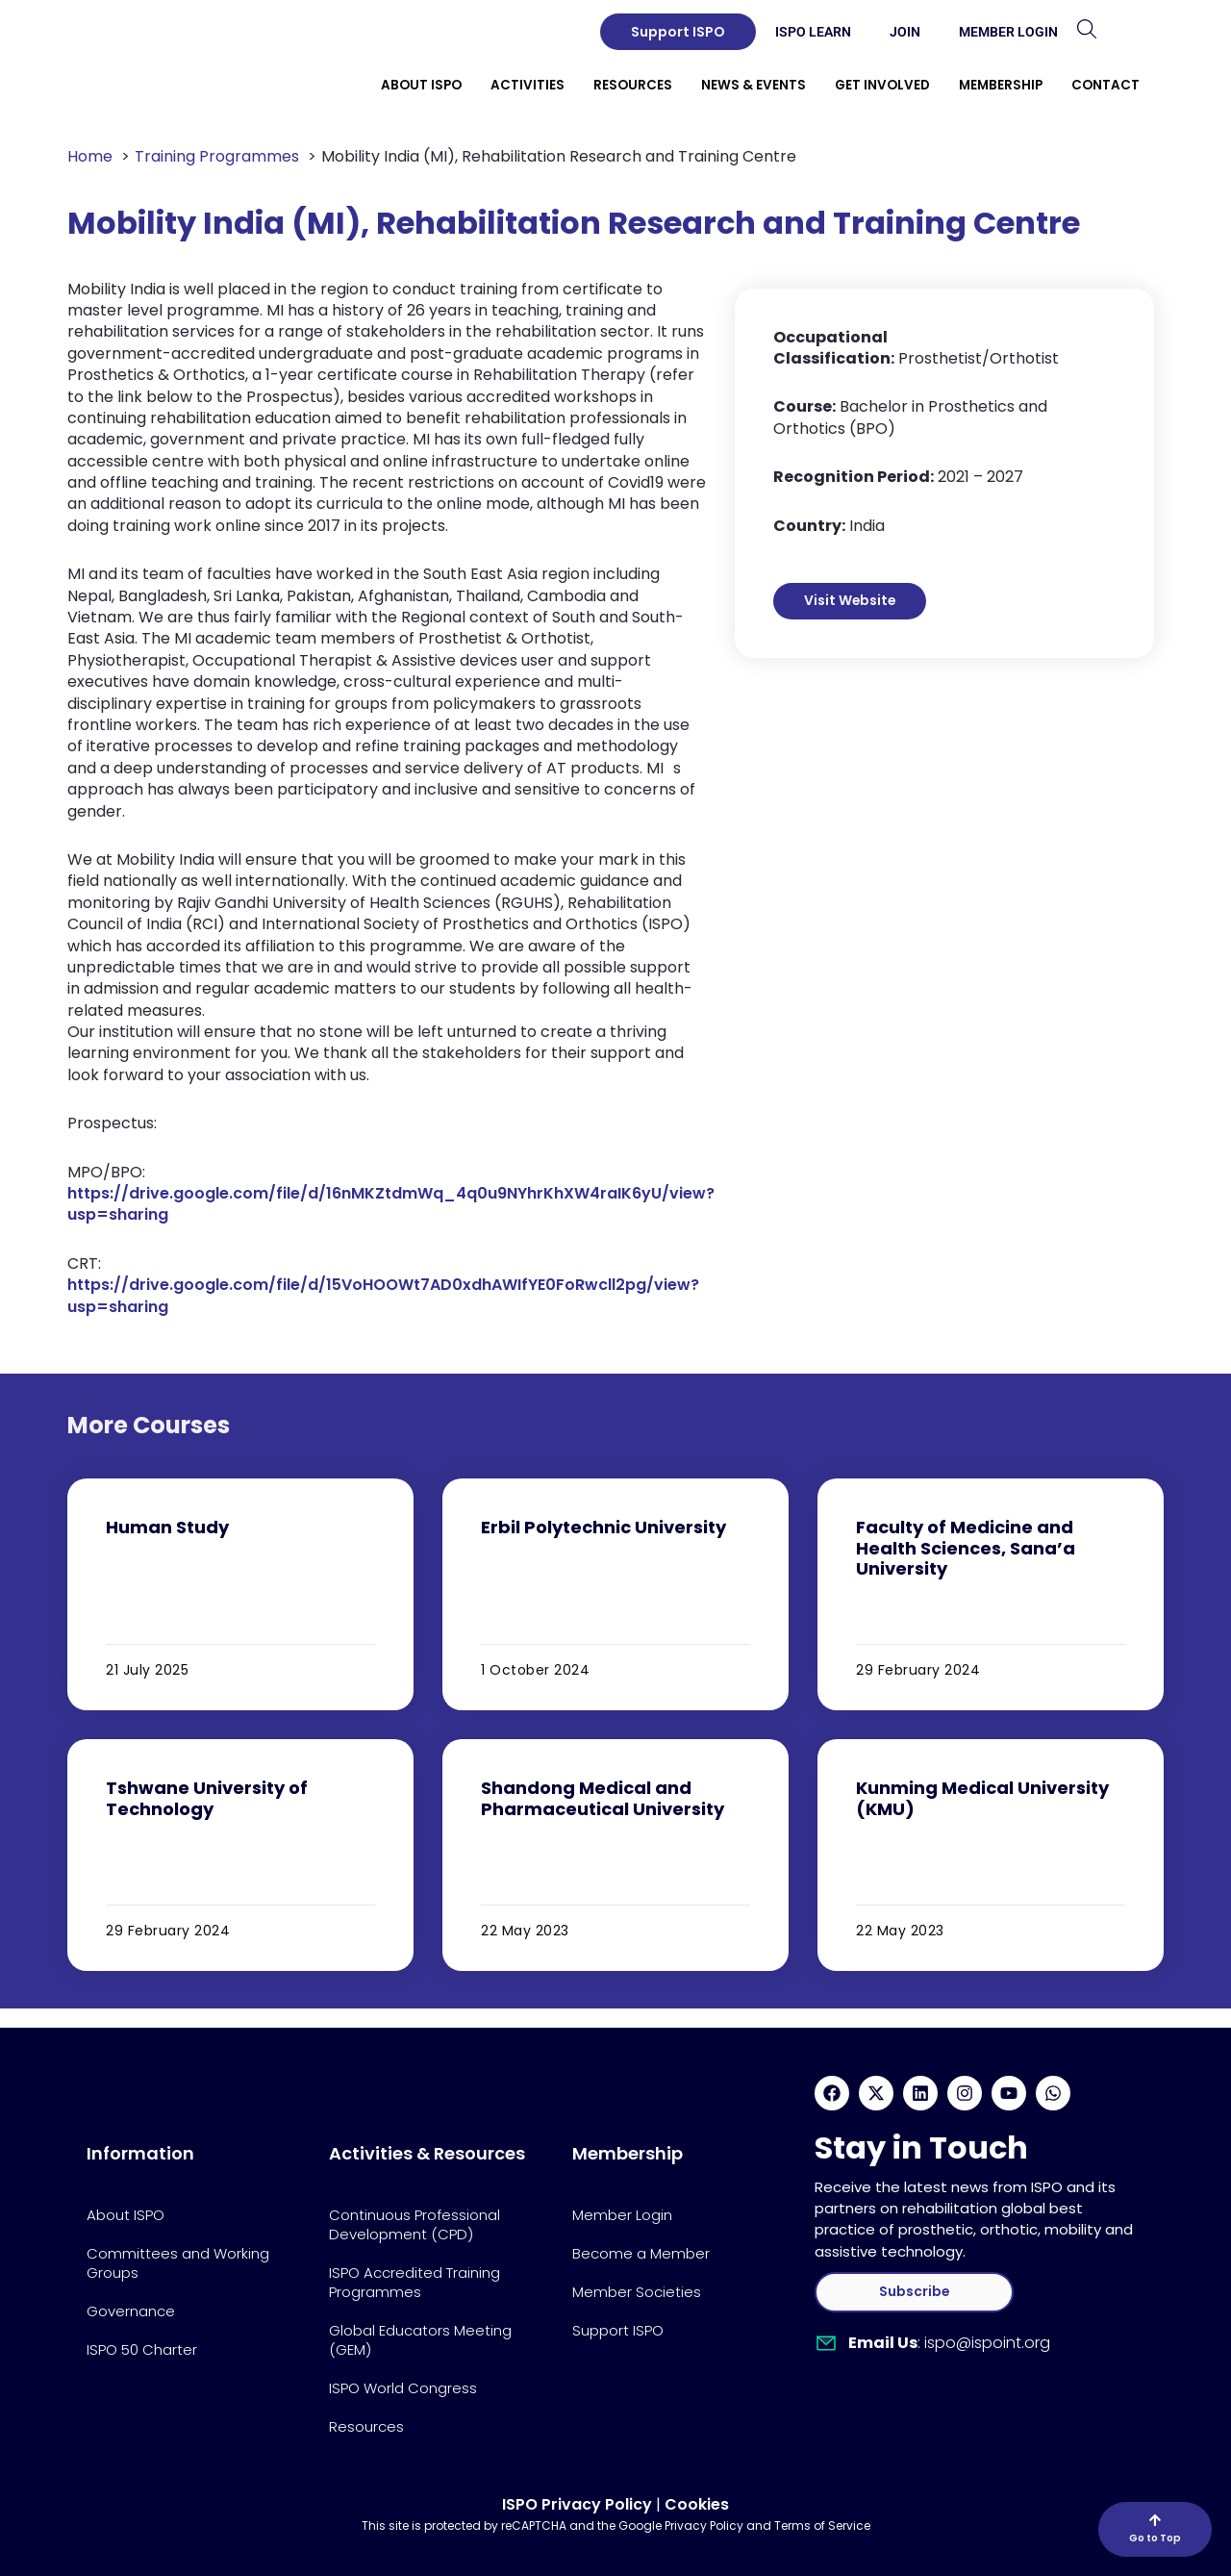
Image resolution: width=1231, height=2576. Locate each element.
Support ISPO (618, 2330)
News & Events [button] (753, 85)
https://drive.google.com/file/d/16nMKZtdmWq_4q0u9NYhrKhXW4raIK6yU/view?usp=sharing (391, 1203)
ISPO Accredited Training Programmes (414, 2282)
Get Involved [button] (882, 85)
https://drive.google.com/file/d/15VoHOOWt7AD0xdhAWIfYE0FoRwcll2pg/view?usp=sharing (383, 1295)
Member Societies (636, 2292)
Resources (366, 2426)
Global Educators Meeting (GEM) (420, 2340)
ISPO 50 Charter (142, 2349)
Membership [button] (1001, 85)
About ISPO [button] (421, 85)
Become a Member (641, 2253)
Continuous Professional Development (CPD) (414, 2224)
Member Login (1008, 31)
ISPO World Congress (403, 2388)
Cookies (697, 2504)
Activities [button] (527, 85)
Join (905, 31)
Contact (1105, 85)
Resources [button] (632, 85)
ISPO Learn (813, 31)
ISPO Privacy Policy (577, 2504)
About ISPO (125, 2215)
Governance (131, 2311)
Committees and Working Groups (178, 2263)
